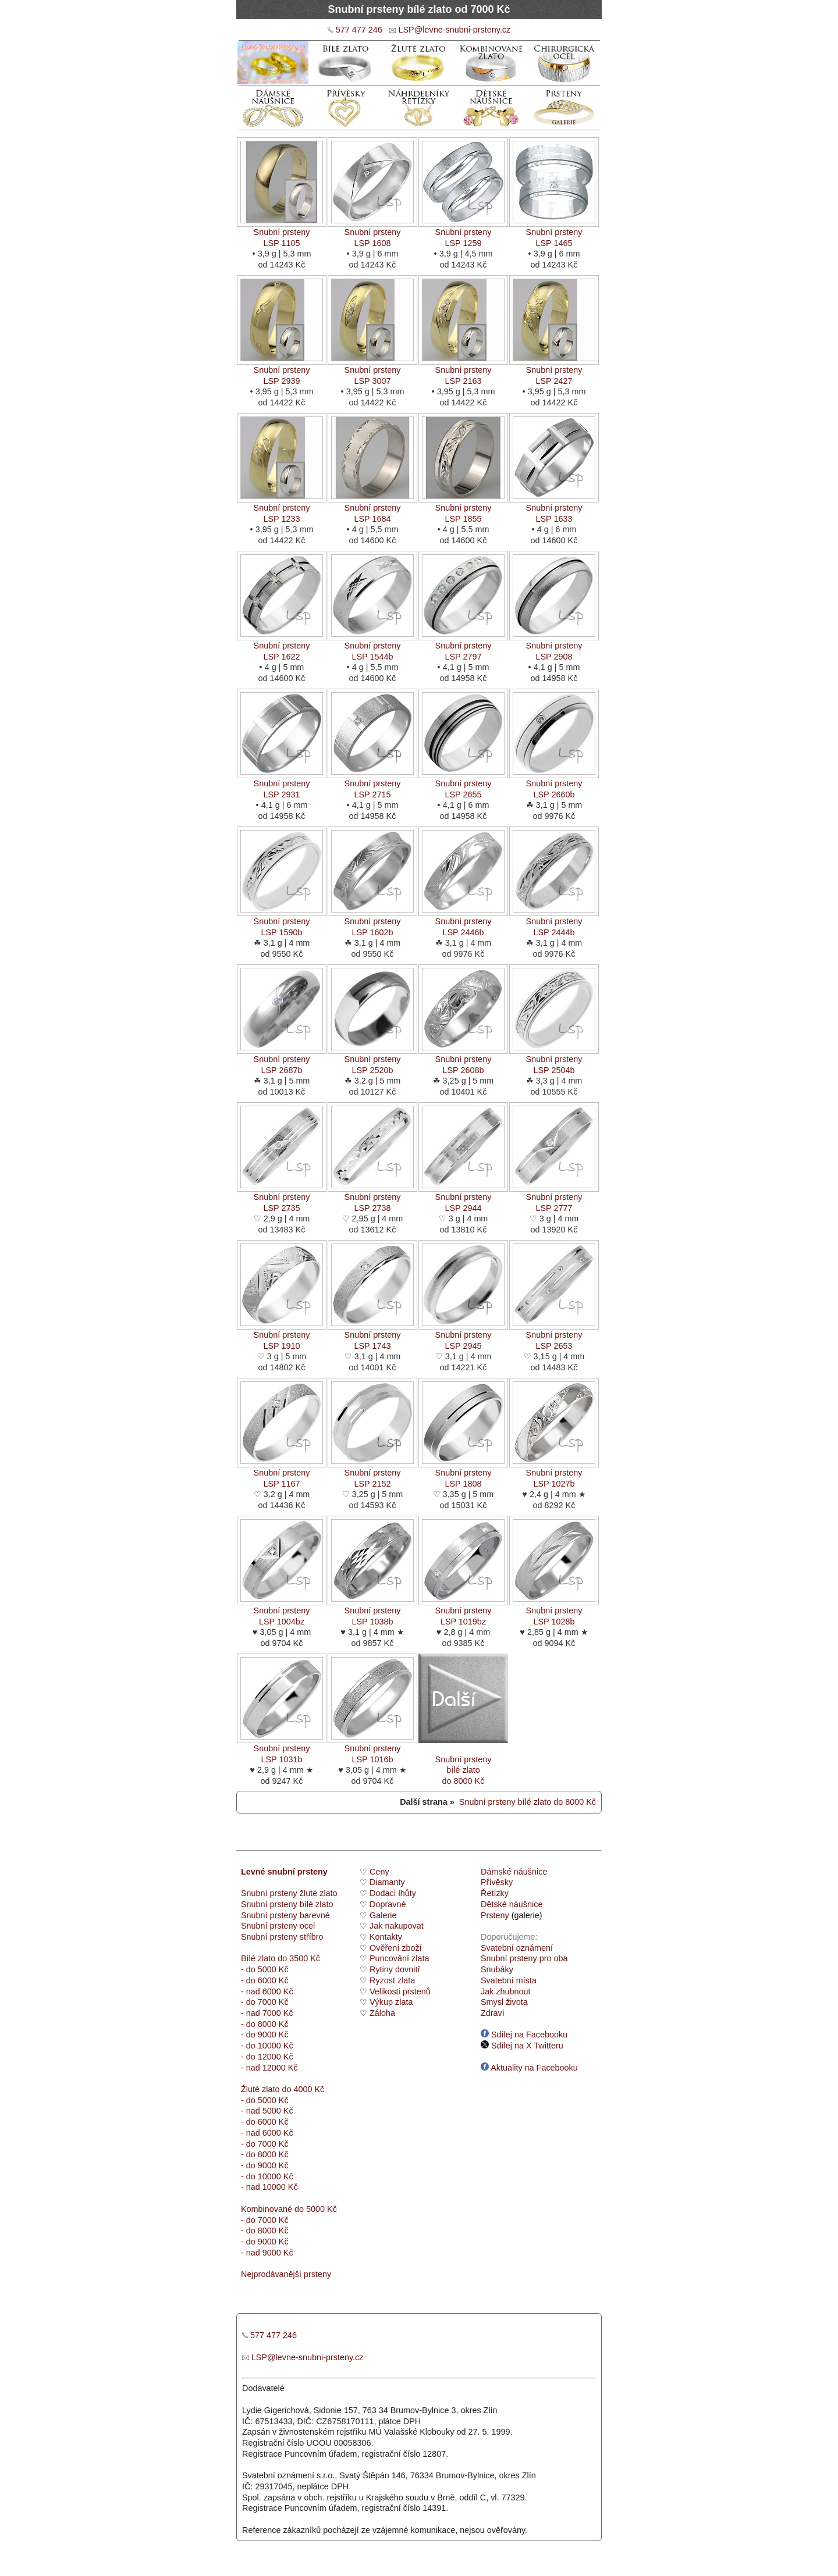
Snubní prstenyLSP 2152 (372, 1474)
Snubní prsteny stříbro (282, 1936)
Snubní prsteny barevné (285, 1915)
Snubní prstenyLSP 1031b (281, 1750)
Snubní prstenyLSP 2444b (554, 922)
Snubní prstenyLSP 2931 (281, 785)
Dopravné (388, 1904)
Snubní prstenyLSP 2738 (372, 1198)
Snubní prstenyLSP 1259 (463, 233)
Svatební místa (509, 1980)
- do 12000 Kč (267, 2056)
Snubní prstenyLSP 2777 (554, 1198)
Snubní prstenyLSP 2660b (554, 785)
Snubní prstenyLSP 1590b (281, 922)
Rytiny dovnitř (395, 1969)
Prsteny (495, 1915)
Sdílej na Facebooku (524, 2034)
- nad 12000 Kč (269, 2067)
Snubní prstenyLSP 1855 (463, 509)
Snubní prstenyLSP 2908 (554, 647)
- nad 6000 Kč (267, 1991)
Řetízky (495, 1893)
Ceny (379, 1871)
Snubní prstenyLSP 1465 (554, 233)
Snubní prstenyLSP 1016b (372, 1750)
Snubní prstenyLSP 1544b (372, 647)
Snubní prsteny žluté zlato (289, 1893)
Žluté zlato (260, 2089)
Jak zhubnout (506, 1991)
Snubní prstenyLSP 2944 (463, 1198)
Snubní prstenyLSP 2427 (554, 371)
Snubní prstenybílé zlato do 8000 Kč (463, 1761)
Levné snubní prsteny (284, 1871)
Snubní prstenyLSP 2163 (463, 371)
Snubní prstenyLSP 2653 (554, 1336)
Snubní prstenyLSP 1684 (372, 509)
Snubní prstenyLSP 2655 (463, 785)
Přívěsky (497, 1882)
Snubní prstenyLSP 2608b (463, 1060)
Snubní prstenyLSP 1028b (554, 1612)
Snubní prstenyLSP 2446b (463, 922)
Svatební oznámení (517, 1948)
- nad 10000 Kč (269, 2187)
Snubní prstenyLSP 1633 (554, 509)
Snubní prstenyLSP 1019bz (463, 1612)
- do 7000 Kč (265, 2002)
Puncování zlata (399, 1958)
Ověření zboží (396, 1948)
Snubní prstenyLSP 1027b (554, 1474)
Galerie (383, 1915)
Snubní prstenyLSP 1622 (281, 647)
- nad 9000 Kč (267, 2252)
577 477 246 (359, 29)
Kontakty (386, 1936)
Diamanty (387, 1882)
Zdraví (493, 2013)
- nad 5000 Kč (267, 2110)
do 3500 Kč (299, 1958)
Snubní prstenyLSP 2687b (281, 1060)
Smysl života (504, 2002)
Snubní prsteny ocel (278, 1925)
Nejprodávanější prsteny (286, 2274)
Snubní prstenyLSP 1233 (281, 509)
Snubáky (497, 1969)
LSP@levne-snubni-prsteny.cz (454, 29)
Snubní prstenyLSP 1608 (372, 233)
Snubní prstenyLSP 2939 (281, 371)
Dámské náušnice (514, 1871)
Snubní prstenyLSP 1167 (281, 1474)
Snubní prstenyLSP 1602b (372, 922)
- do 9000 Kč (265, 2034)
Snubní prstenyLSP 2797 (463, 647)
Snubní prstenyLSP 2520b (372, 1060)
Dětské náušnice (511, 1904)
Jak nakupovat (397, 1925)
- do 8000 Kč (265, 2024)
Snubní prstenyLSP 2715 (372, 785)
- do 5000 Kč (265, 1969)
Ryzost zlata (392, 1980)
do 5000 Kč (314, 2209)
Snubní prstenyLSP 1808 (463, 1474)
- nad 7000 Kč (267, 2013)
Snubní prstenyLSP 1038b (372, 1612)
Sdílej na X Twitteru (522, 2045)
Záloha (382, 2013)
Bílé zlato (258, 1958)
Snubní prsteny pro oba (524, 1958)
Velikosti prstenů (400, 1991)
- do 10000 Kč (267, 2045)
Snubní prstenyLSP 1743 (372, 1336)
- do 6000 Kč (265, 1980)
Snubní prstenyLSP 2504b (554, 1060)
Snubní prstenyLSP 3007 (372, 371)
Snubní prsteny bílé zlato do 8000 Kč (527, 1802)
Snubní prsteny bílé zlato (287, 1904)
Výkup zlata (391, 2002)
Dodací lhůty (393, 1893)
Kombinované (266, 2209)
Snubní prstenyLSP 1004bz (281, 1612)
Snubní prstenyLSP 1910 (281, 1336)
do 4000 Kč (301, 2089)
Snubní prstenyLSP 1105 (281, 233)
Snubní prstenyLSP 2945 (463, 1336)
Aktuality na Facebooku (529, 2067)
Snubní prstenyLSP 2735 (281, 1198)
